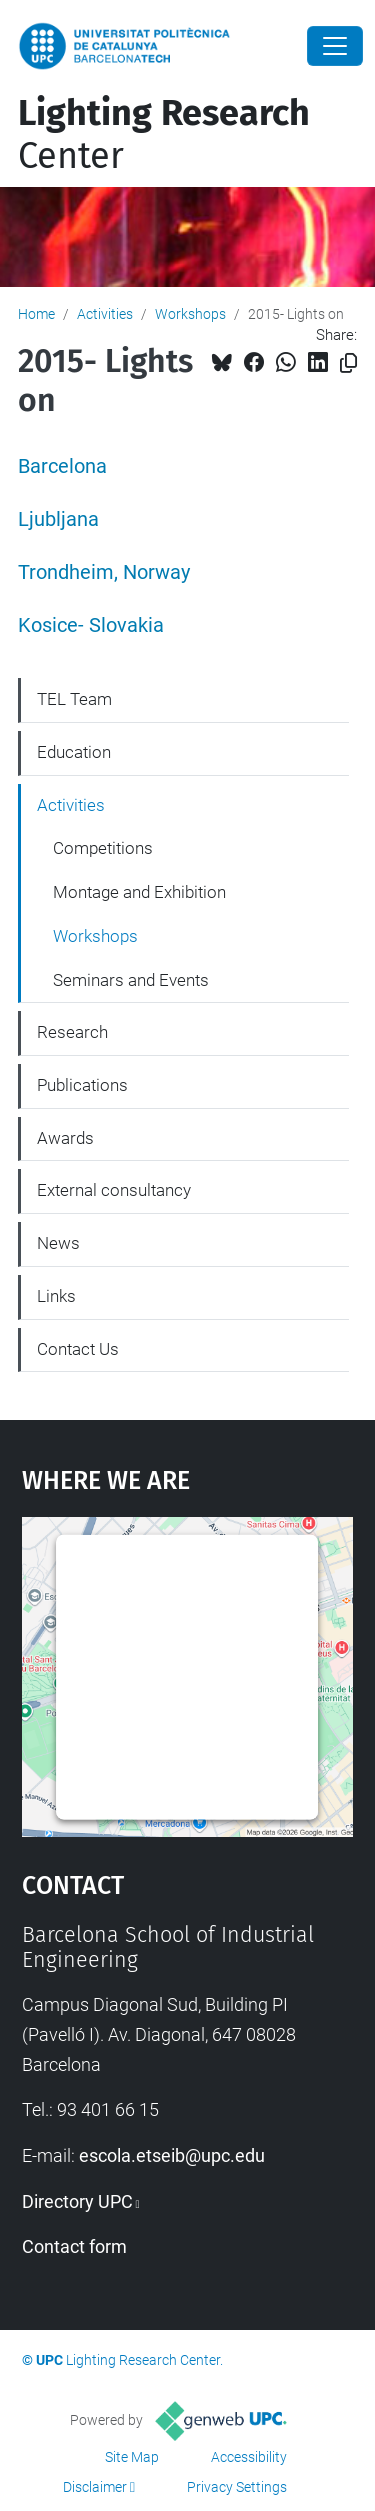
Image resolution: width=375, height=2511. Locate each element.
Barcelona (62, 466)
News (58, 1243)
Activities (105, 314)
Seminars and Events (131, 980)
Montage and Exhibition (139, 892)
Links (56, 1296)
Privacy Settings (237, 2487)
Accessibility (249, 2457)
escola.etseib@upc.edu (172, 2155)
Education (74, 752)
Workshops (190, 314)
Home (36, 314)
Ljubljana (58, 519)
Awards (65, 1138)
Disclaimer (95, 2487)
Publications (82, 1085)
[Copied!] (348, 363)
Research (72, 1032)
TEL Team (74, 699)
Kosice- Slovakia (91, 625)
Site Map (132, 2457)
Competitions (103, 848)
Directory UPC (77, 2201)
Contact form (74, 2246)
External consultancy (114, 1190)
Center (164, 134)
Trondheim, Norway (104, 572)
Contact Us (78, 1349)
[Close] (335, 46)
